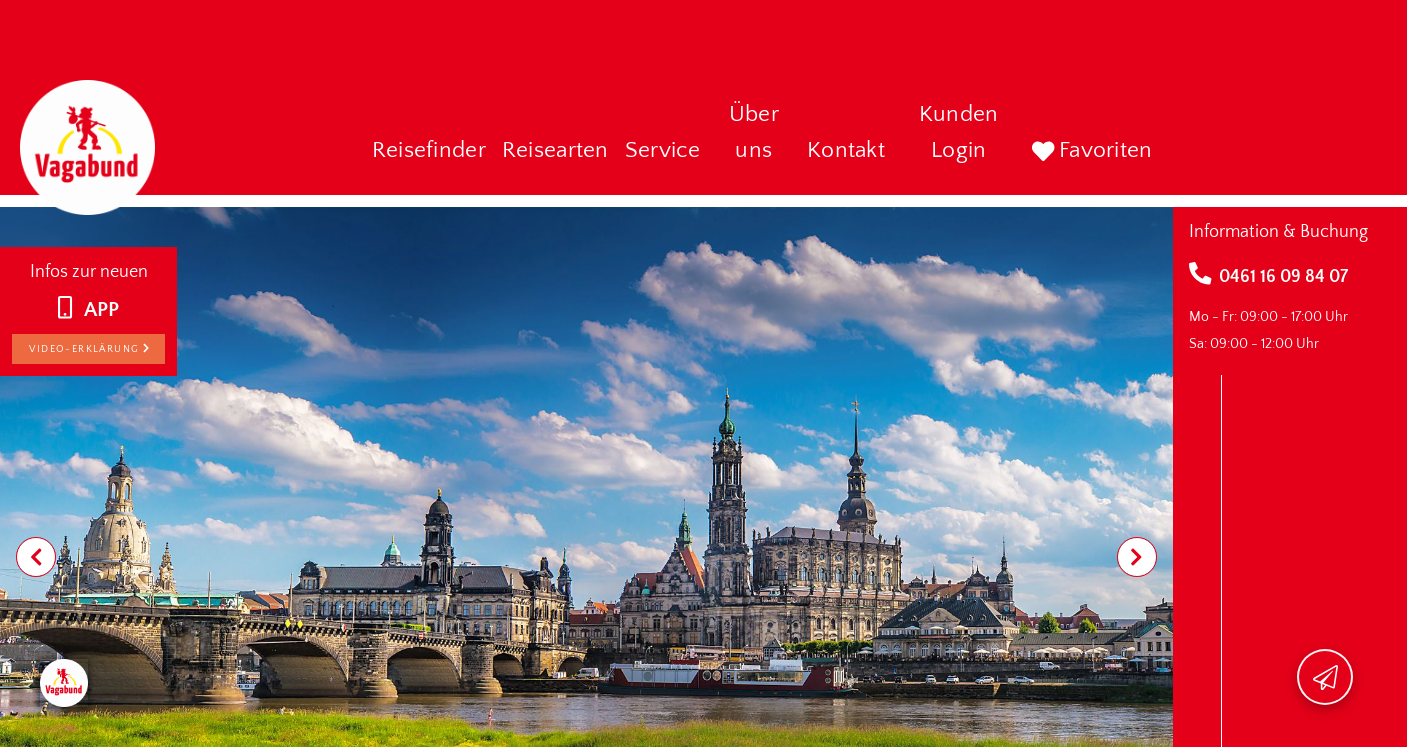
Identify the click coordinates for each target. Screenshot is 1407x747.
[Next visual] (1137, 557)
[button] (429, 152)
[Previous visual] (36, 557)
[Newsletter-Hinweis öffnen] (1325, 677)
